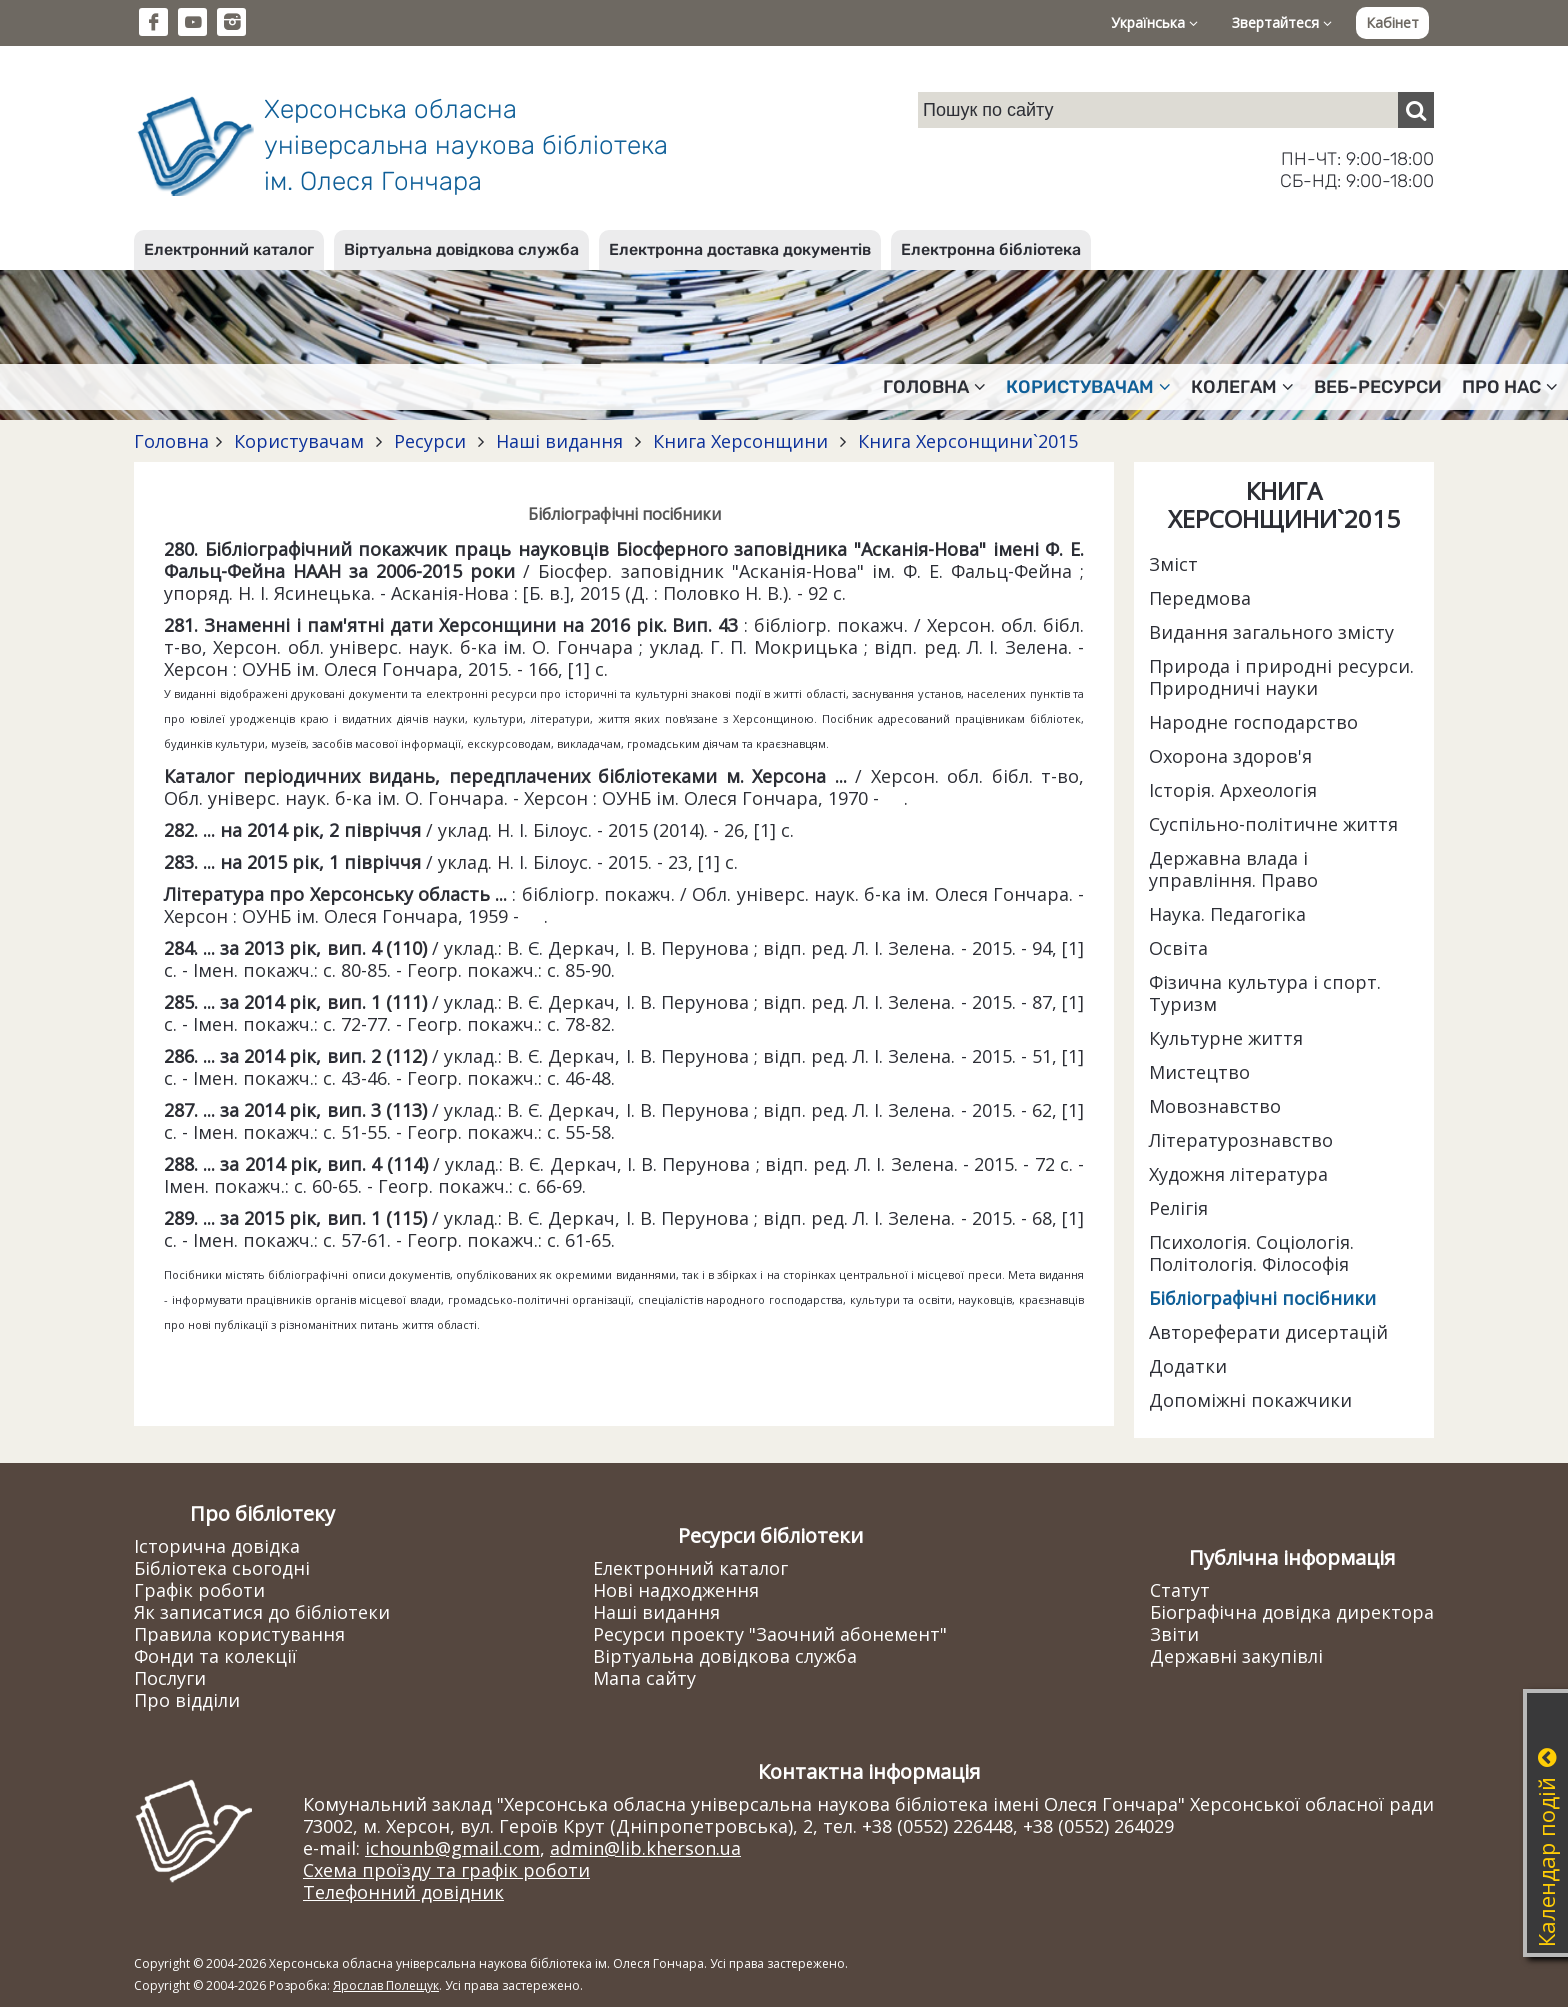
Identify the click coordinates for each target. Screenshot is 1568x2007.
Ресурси (430, 441)
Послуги (170, 1678)
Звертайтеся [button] (1282, 22)
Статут (1180, 1590)
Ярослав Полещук (386, 1985)
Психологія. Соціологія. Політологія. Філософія (1251, 1253)
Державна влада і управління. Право (1233, 869)
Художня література (1238, 1174)
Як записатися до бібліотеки (262, 1612)
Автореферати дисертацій (1268, 1332)
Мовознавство (1215, 1106)
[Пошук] (1416, 110)
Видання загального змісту (1271, 632)
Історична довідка (217, 1546)
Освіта (1178, 948)
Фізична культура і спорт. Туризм (1265, 993)
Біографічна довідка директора (1292, 1612)
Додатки (1188, 1366)
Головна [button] (934, 387)
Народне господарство (1253, 722)
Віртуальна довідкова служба (461, 249)
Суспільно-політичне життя (1273, 824)
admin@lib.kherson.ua (645, 1848)
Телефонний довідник (403, 1892)
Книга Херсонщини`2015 (965, 441)
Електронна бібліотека (991, 249)
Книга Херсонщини (740, 441)
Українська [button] (1154, 22)
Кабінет (1392, 22)
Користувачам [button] (1088, 387)
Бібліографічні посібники (1262, 1298)
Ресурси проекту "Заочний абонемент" (770, 1634)
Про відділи (187, 1700)
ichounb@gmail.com (452, 1848)
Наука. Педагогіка (1227, 914)
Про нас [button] (1510, 387)
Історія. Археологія (1233, 790)
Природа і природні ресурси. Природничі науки (1281, 677)
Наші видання (559, 441)
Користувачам (299, 441)
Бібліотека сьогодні (222, 1568)
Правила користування (239, 1634)
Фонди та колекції (215, 1656)
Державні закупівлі (1236, 1656)
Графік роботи (199, 1590)
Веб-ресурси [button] (1378, 387)
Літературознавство (1241, 1140)
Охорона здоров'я (1230, 756)
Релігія (1178, 1208)
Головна (171, 441)
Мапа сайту (644, 1678)
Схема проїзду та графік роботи (446, 1870)
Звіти (1174, 1634)
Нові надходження (676, 1590)
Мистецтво (1199, 1072)
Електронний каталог (229, 249)
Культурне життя (1226, 1038)
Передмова (1200, 598)
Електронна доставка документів (740, 249)
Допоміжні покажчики (1250, 1400)
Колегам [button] (1242, 387)
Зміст (1173, 564)
